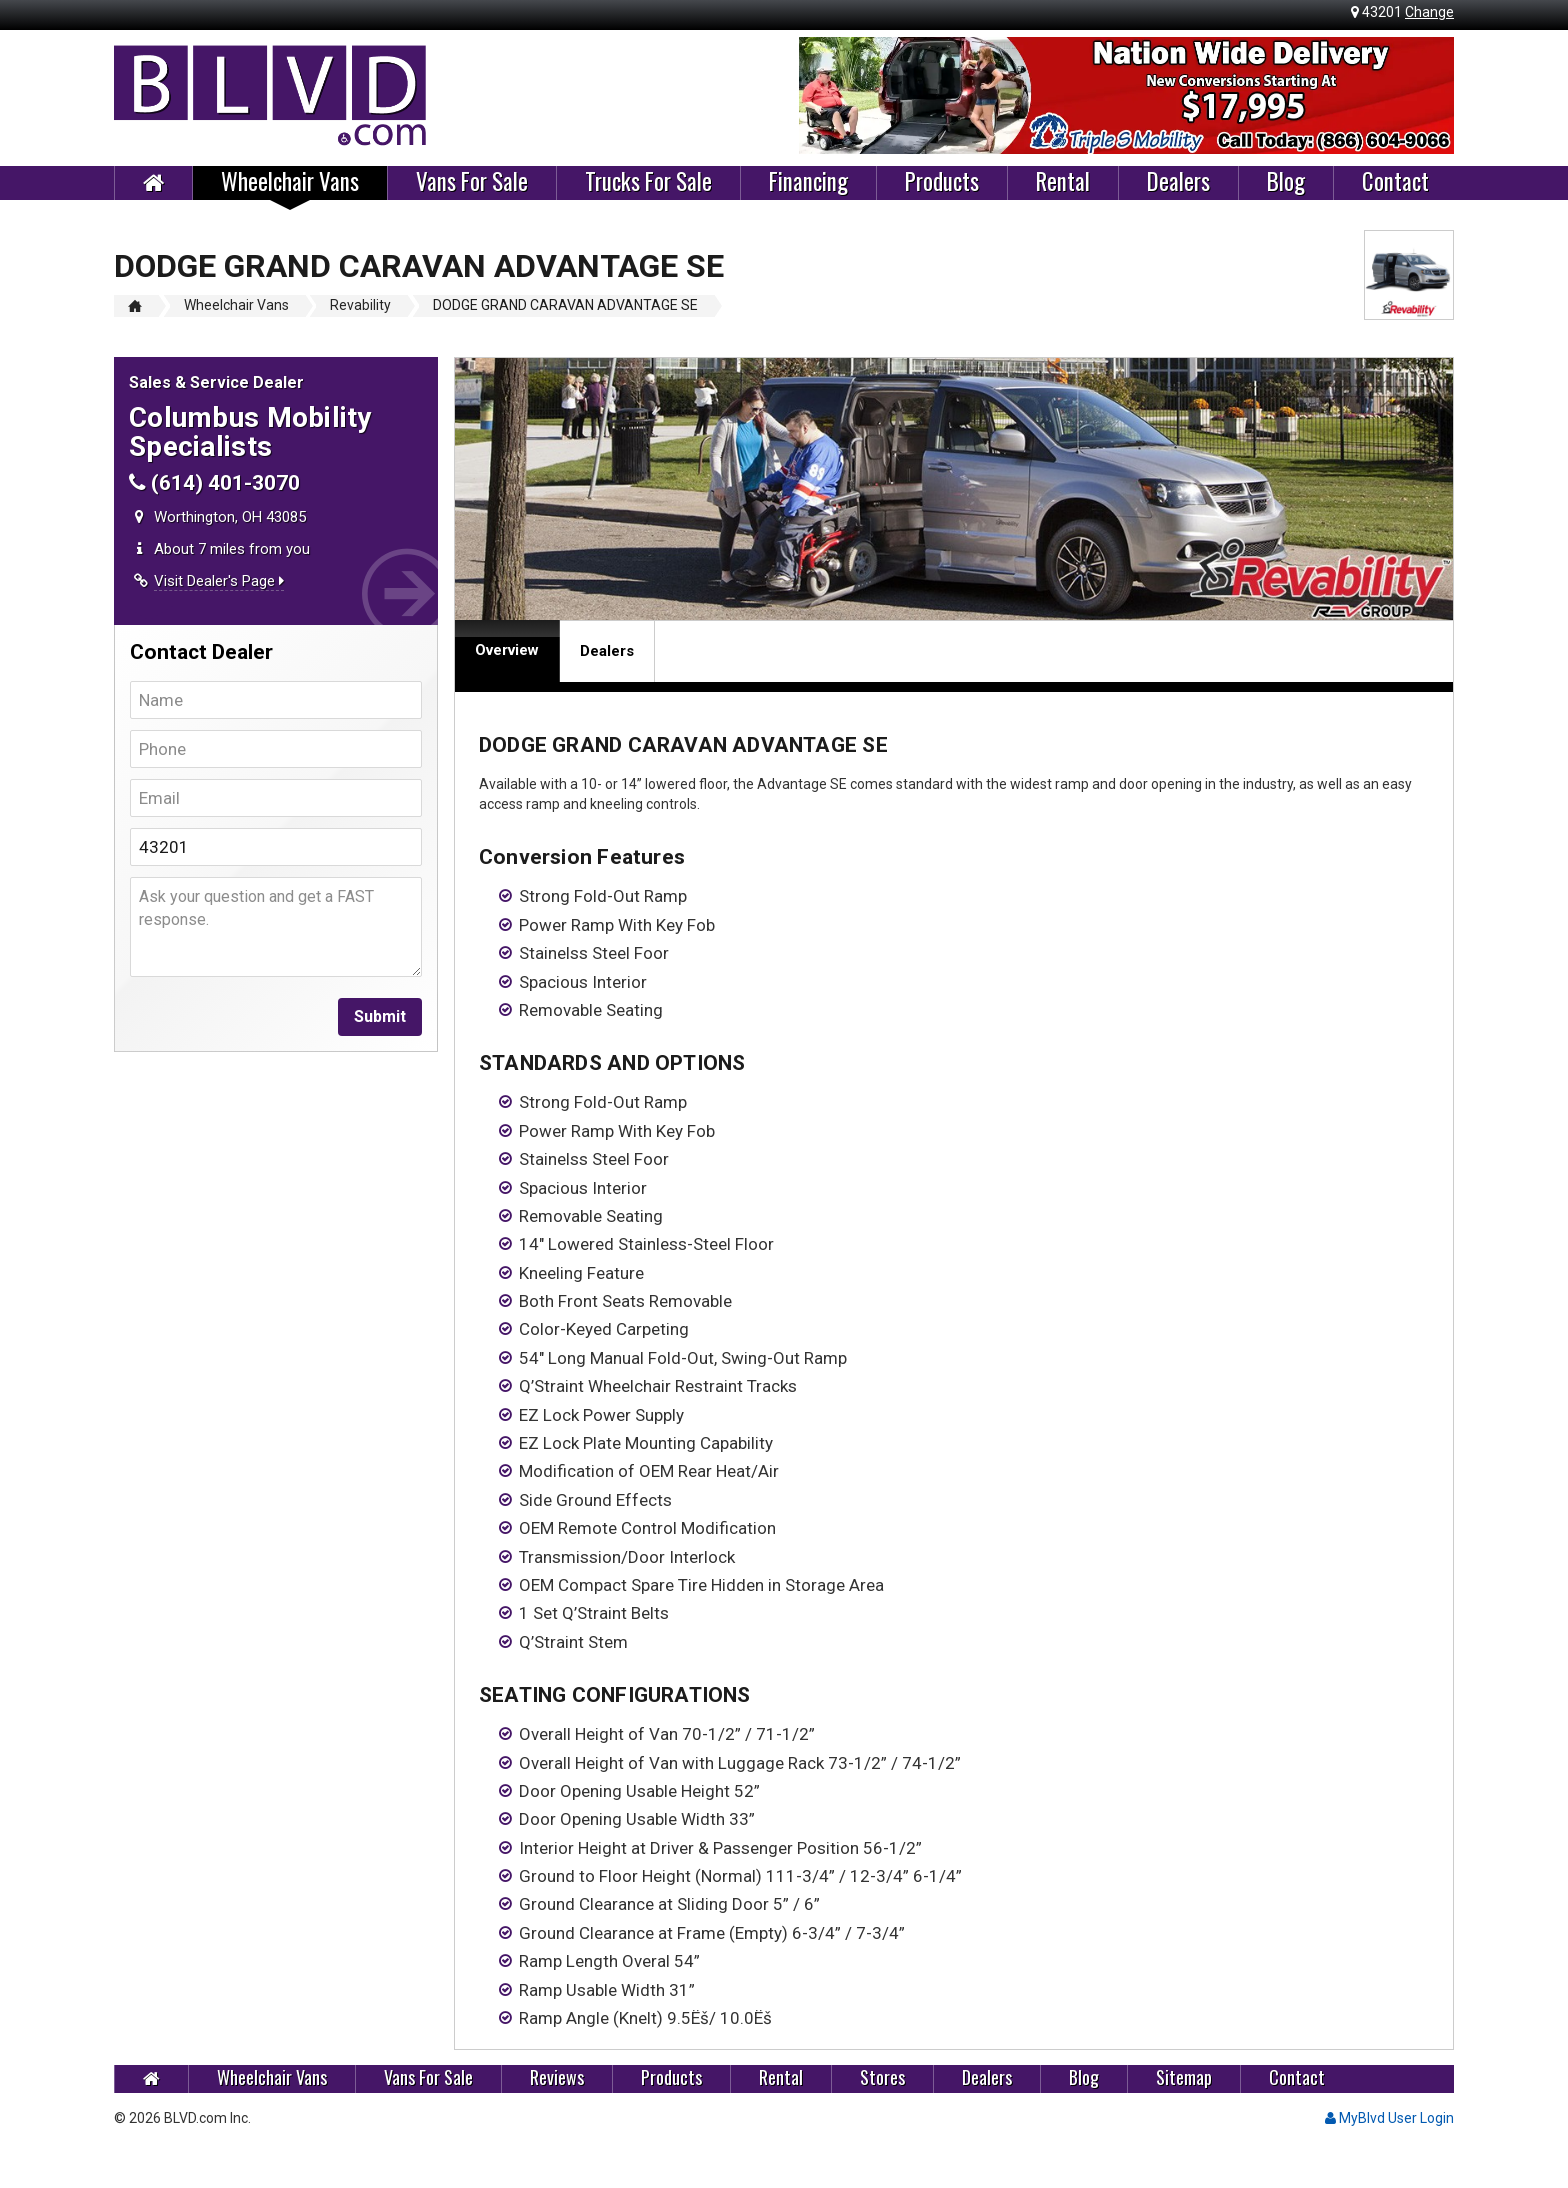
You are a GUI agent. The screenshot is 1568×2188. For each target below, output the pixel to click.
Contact (1395, 182)
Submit (380, 1016)
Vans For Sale (472, 182)
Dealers (1178, 182)
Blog (1286, 182)
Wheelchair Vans (290, 182)
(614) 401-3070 (214, 483)
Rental (1063, 182)
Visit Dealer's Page (219, 581)
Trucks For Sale (648, 182)
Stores (882, 2077)
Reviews (557, 2077)
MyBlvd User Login (1389, 2118)
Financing (808, 182)
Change (1429, 12)
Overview (507, 650)
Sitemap (1184, 2077)
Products (942, 182)
